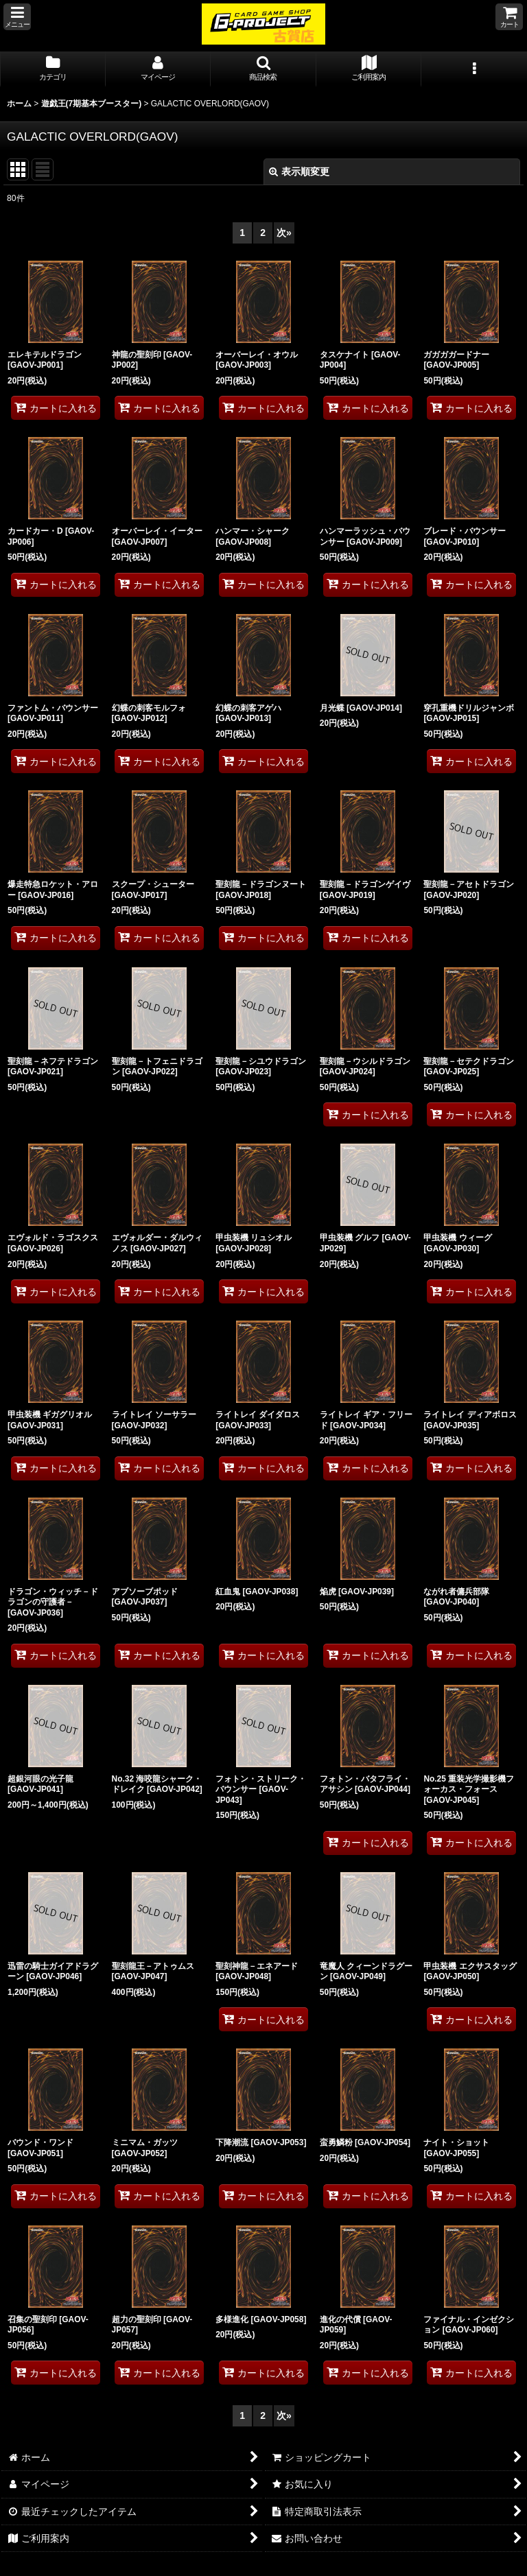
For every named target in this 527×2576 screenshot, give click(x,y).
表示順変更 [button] (299, 171)
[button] (17, 16)
